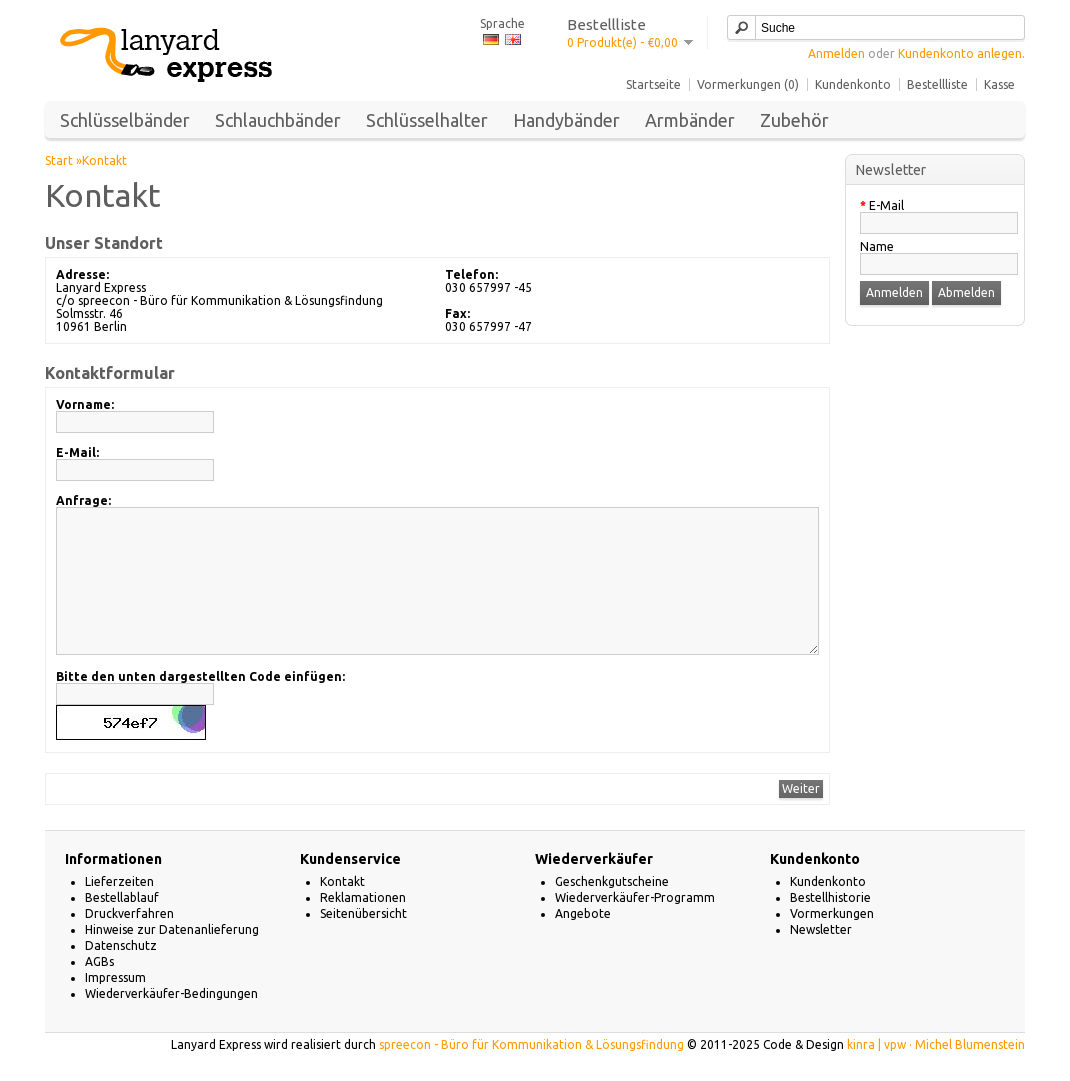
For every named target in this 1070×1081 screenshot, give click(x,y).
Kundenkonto (853, 84)
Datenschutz (121, 975)
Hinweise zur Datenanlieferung (172, 959)
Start (59, 160)
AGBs (99, 991)
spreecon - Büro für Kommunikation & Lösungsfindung (531, 1074)
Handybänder (566, 120)
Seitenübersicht (363, 943)
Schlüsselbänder (125, 120)
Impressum (115, 1007)
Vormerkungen (832, 943)
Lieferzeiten (119, 911)
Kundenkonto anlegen (960, 53)
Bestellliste (937, 84)
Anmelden (836, 53)
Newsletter (821, 959)
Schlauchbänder (278, 120)
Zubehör (794, 120)
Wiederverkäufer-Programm (635, 927)
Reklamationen (363, 927)
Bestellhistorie (830, 927)
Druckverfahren (129, 943)
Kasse (999, 84)
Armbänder (690, 120)
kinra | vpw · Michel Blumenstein (936, 1074)
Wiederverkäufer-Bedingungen (171, 1023)
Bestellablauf (122, 927)
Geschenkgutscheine (612, 911)
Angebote (583, 943)
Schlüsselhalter (427, 120)
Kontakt (104, 160)
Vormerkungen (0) (748, 84)
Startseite (653, 84)
